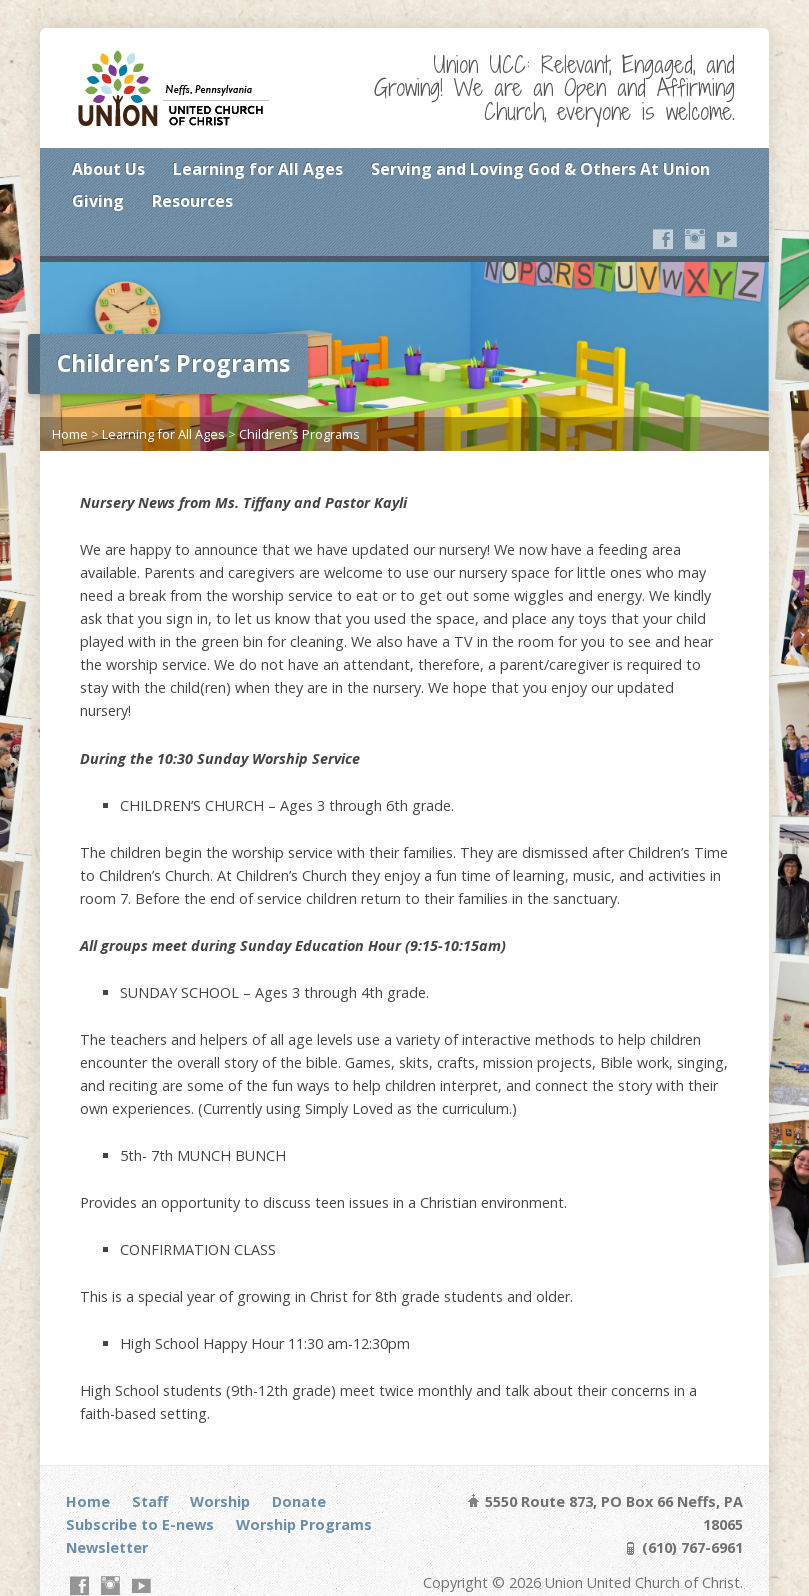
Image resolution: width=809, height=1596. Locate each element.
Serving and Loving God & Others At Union (540, 169)
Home (70, 434)
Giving (98, 201)
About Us (108, 169)
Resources (192, 201)
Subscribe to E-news (140, 1524)
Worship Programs (304, 1524)
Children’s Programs (299, 434)
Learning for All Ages (258, 169)
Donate (299, 1501)
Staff (150, 1501)
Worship (220, 1501)
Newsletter (107, 1547)
